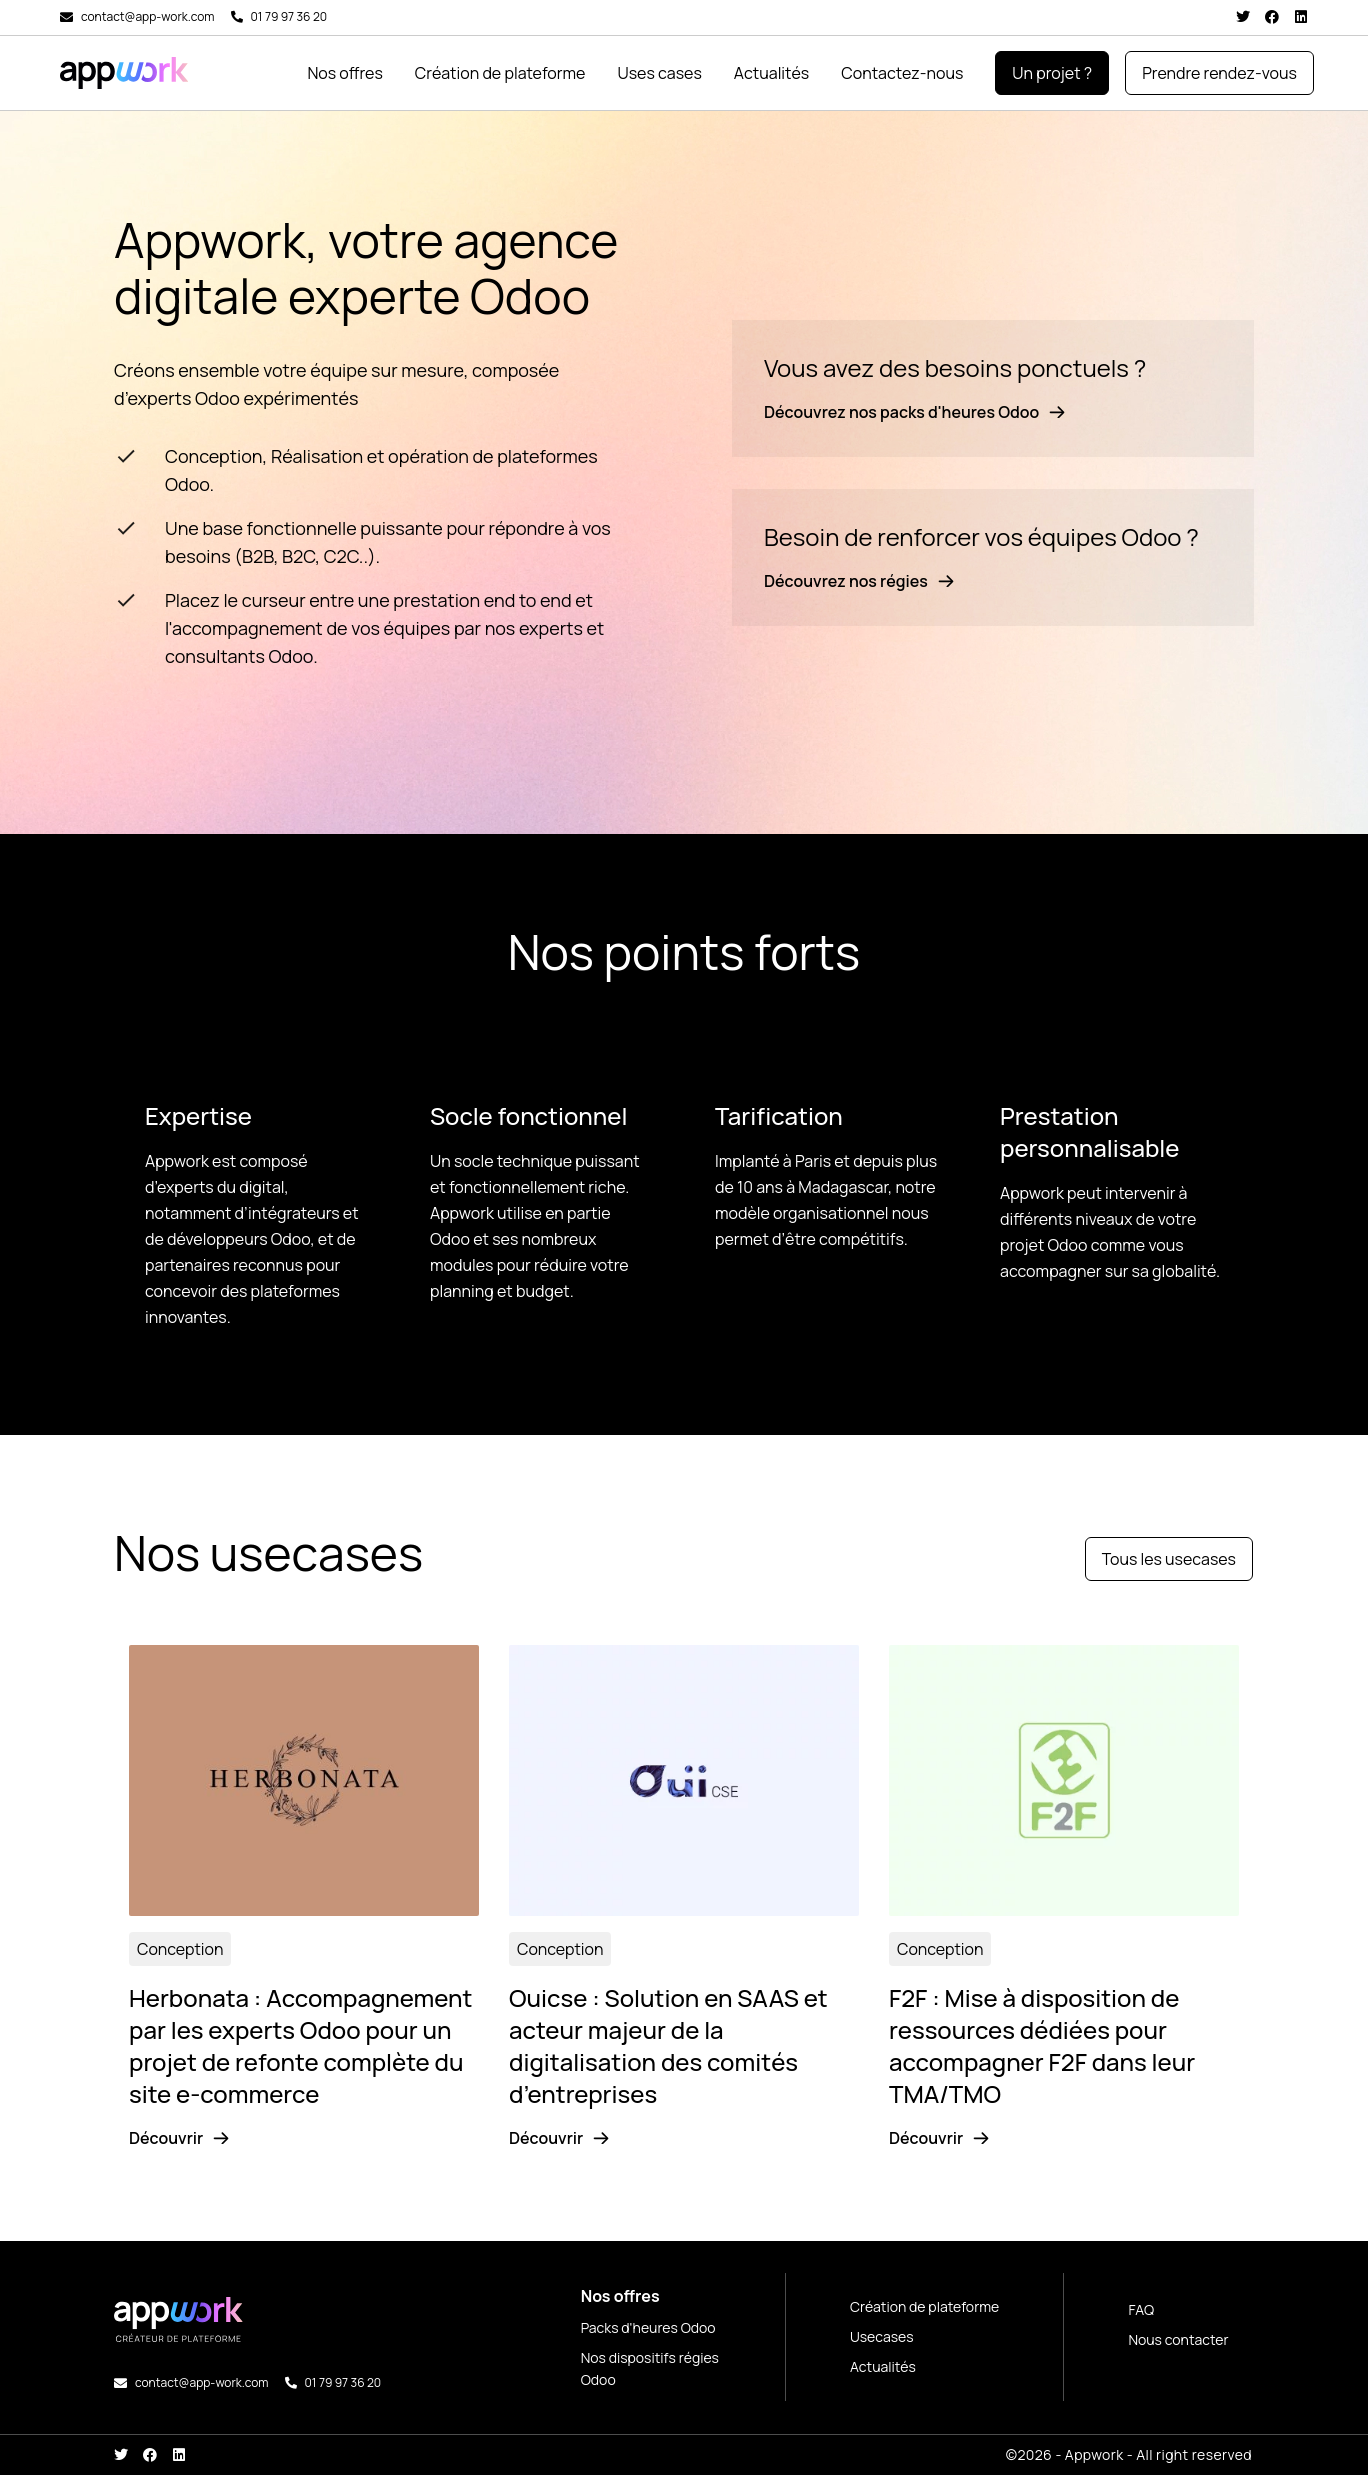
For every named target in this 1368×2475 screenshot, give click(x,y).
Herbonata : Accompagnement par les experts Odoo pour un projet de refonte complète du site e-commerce (300, 2045)
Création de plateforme (500, 73)
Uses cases (659, 73)
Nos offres (344, 73)
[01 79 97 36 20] (237, 17)
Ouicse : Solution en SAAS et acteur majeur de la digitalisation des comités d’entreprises (668, 2045)
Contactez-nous (902, 73)
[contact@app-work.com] (66, 17)
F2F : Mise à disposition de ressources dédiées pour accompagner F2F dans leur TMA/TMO (1042, 2045)
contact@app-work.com (148, 16)
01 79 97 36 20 (289, 16)
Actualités (771, 73)
